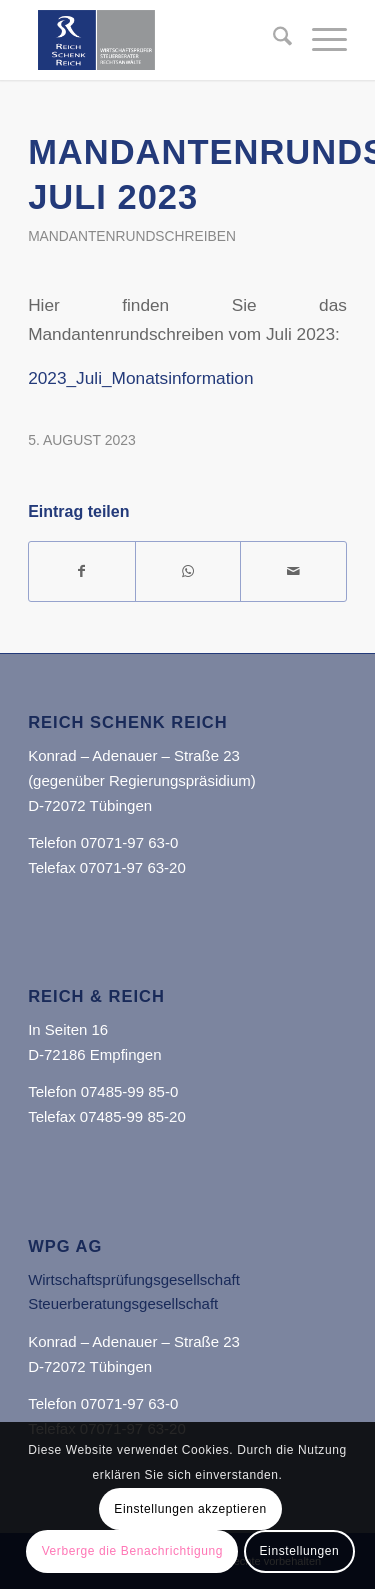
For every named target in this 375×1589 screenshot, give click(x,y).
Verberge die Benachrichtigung (133, 1551)
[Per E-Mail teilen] (293, 571)
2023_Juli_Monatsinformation (140, 378)
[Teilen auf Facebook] (82, 571)
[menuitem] (272, 40)
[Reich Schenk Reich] (155, 40)
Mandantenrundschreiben (132, 236)
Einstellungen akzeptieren (190, 1509)
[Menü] (319, 40)
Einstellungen (300, 1551)
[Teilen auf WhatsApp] (188, 571)
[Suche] (272, 40)
